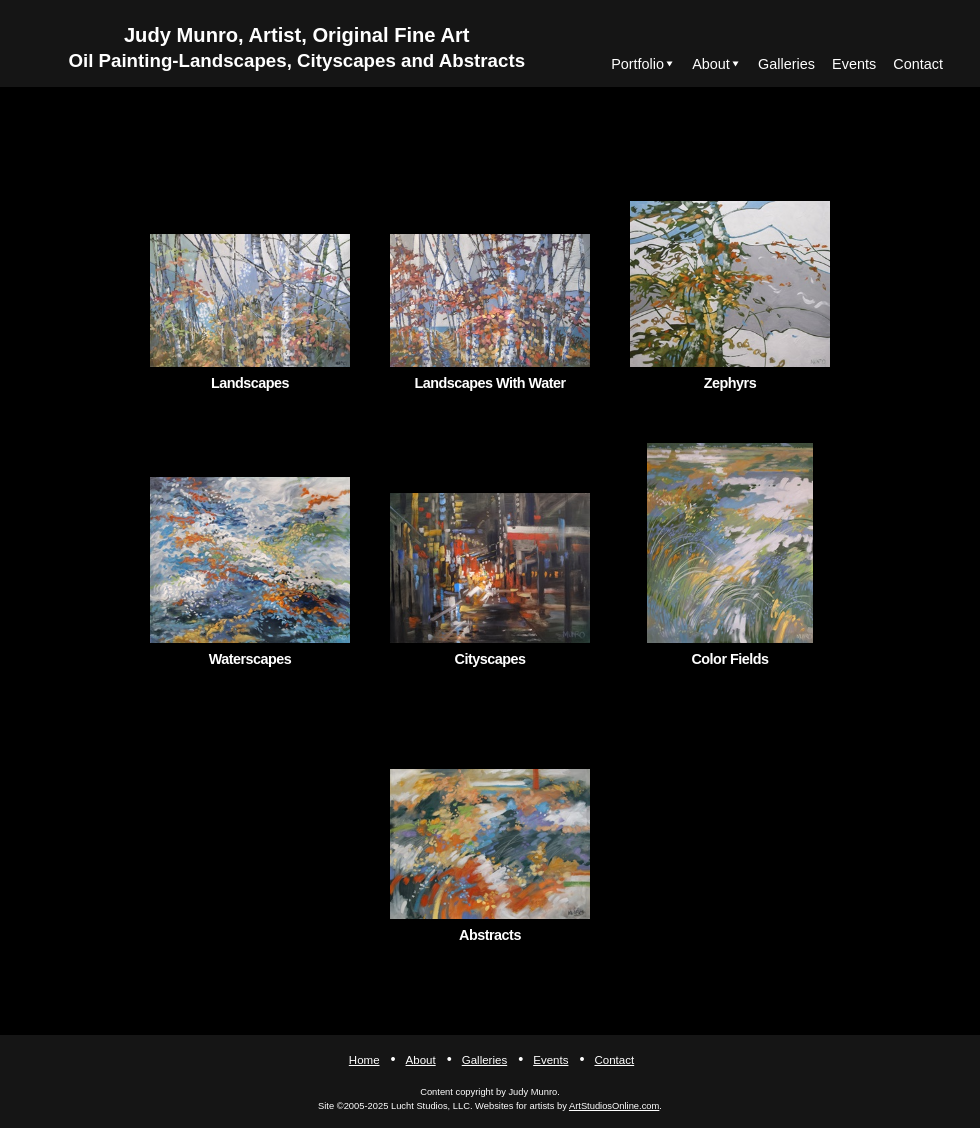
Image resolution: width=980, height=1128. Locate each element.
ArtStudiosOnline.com (614, 1106)
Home (364, 1060)
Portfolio (637, 64)
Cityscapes (490, 659)
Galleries (786, 64)
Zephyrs (730, 383)
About (711, 64)
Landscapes (250, 383)
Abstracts (490, 935)
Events (854, 64)
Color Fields (729, 659)
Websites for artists (514, 1106)
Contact (918, 64)
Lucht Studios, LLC (430, 1106)
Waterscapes (250, 659)
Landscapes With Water (489, 383)
